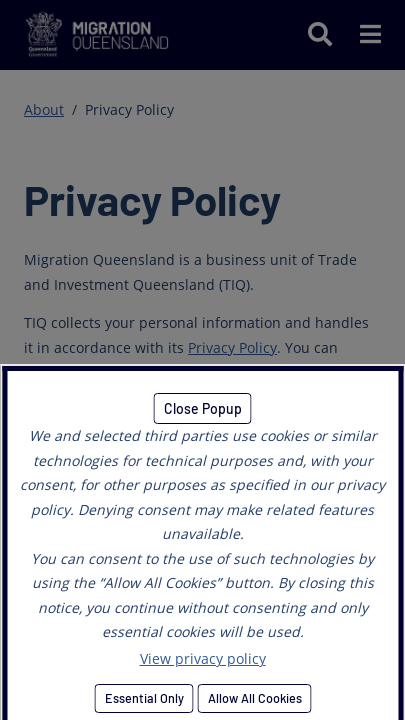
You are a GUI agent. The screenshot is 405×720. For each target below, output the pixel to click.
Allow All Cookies (254, 698)
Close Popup (203, 408)
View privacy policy (203, 658)
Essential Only (143, 698)
